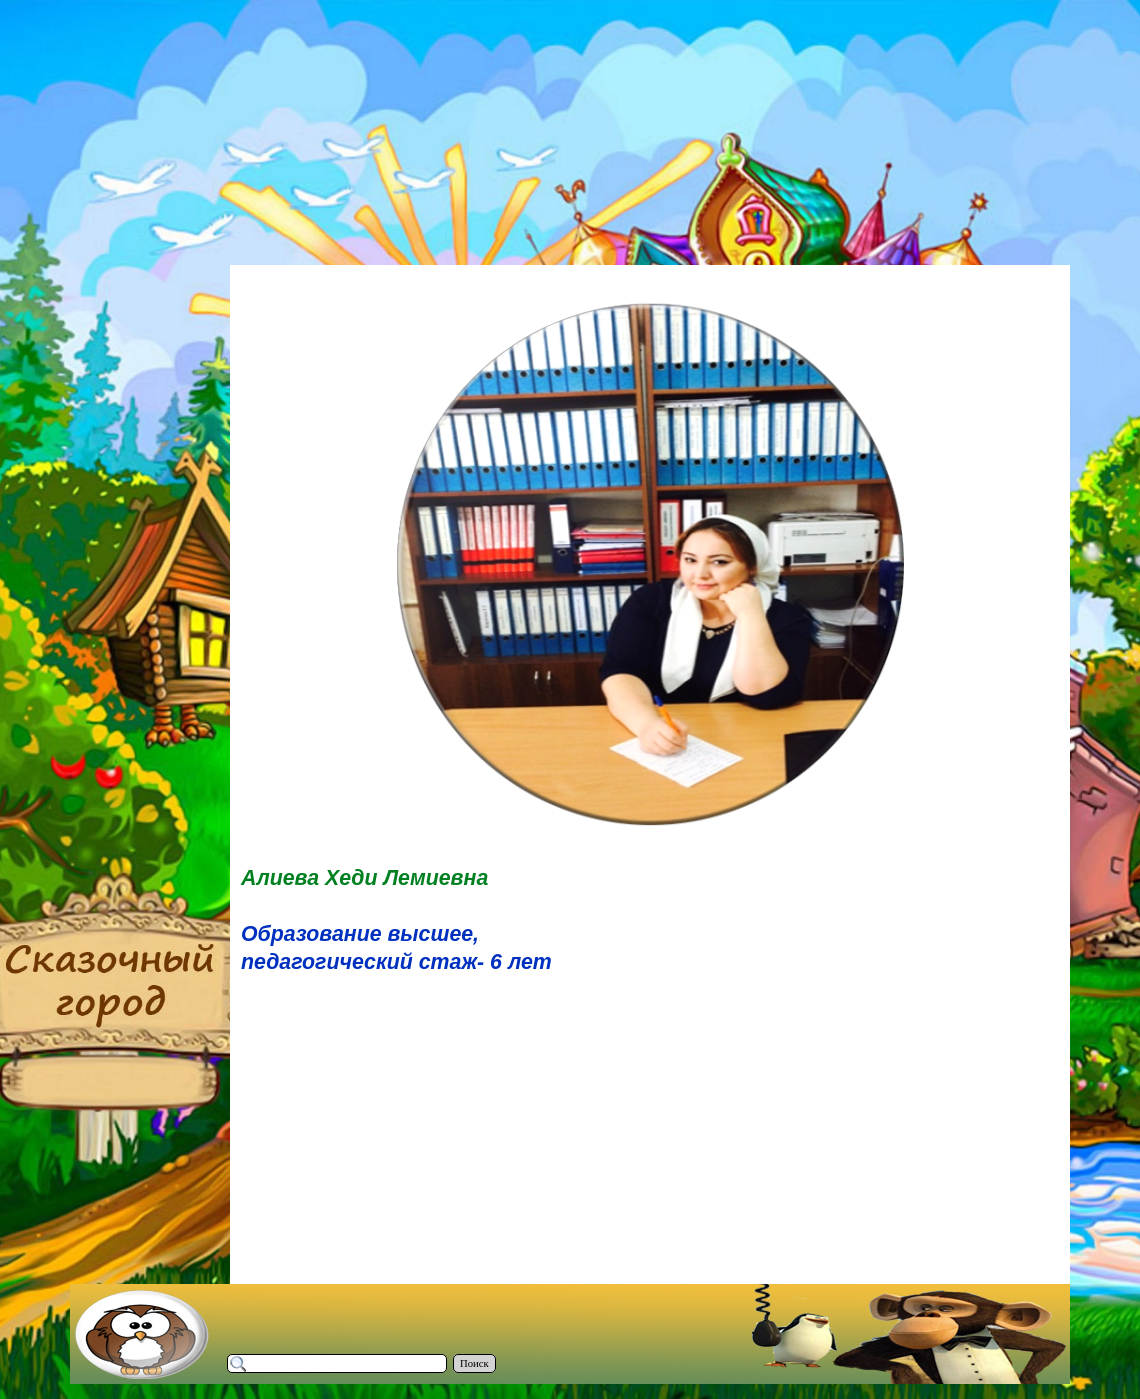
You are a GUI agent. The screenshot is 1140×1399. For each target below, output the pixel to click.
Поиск (474, 1363)
